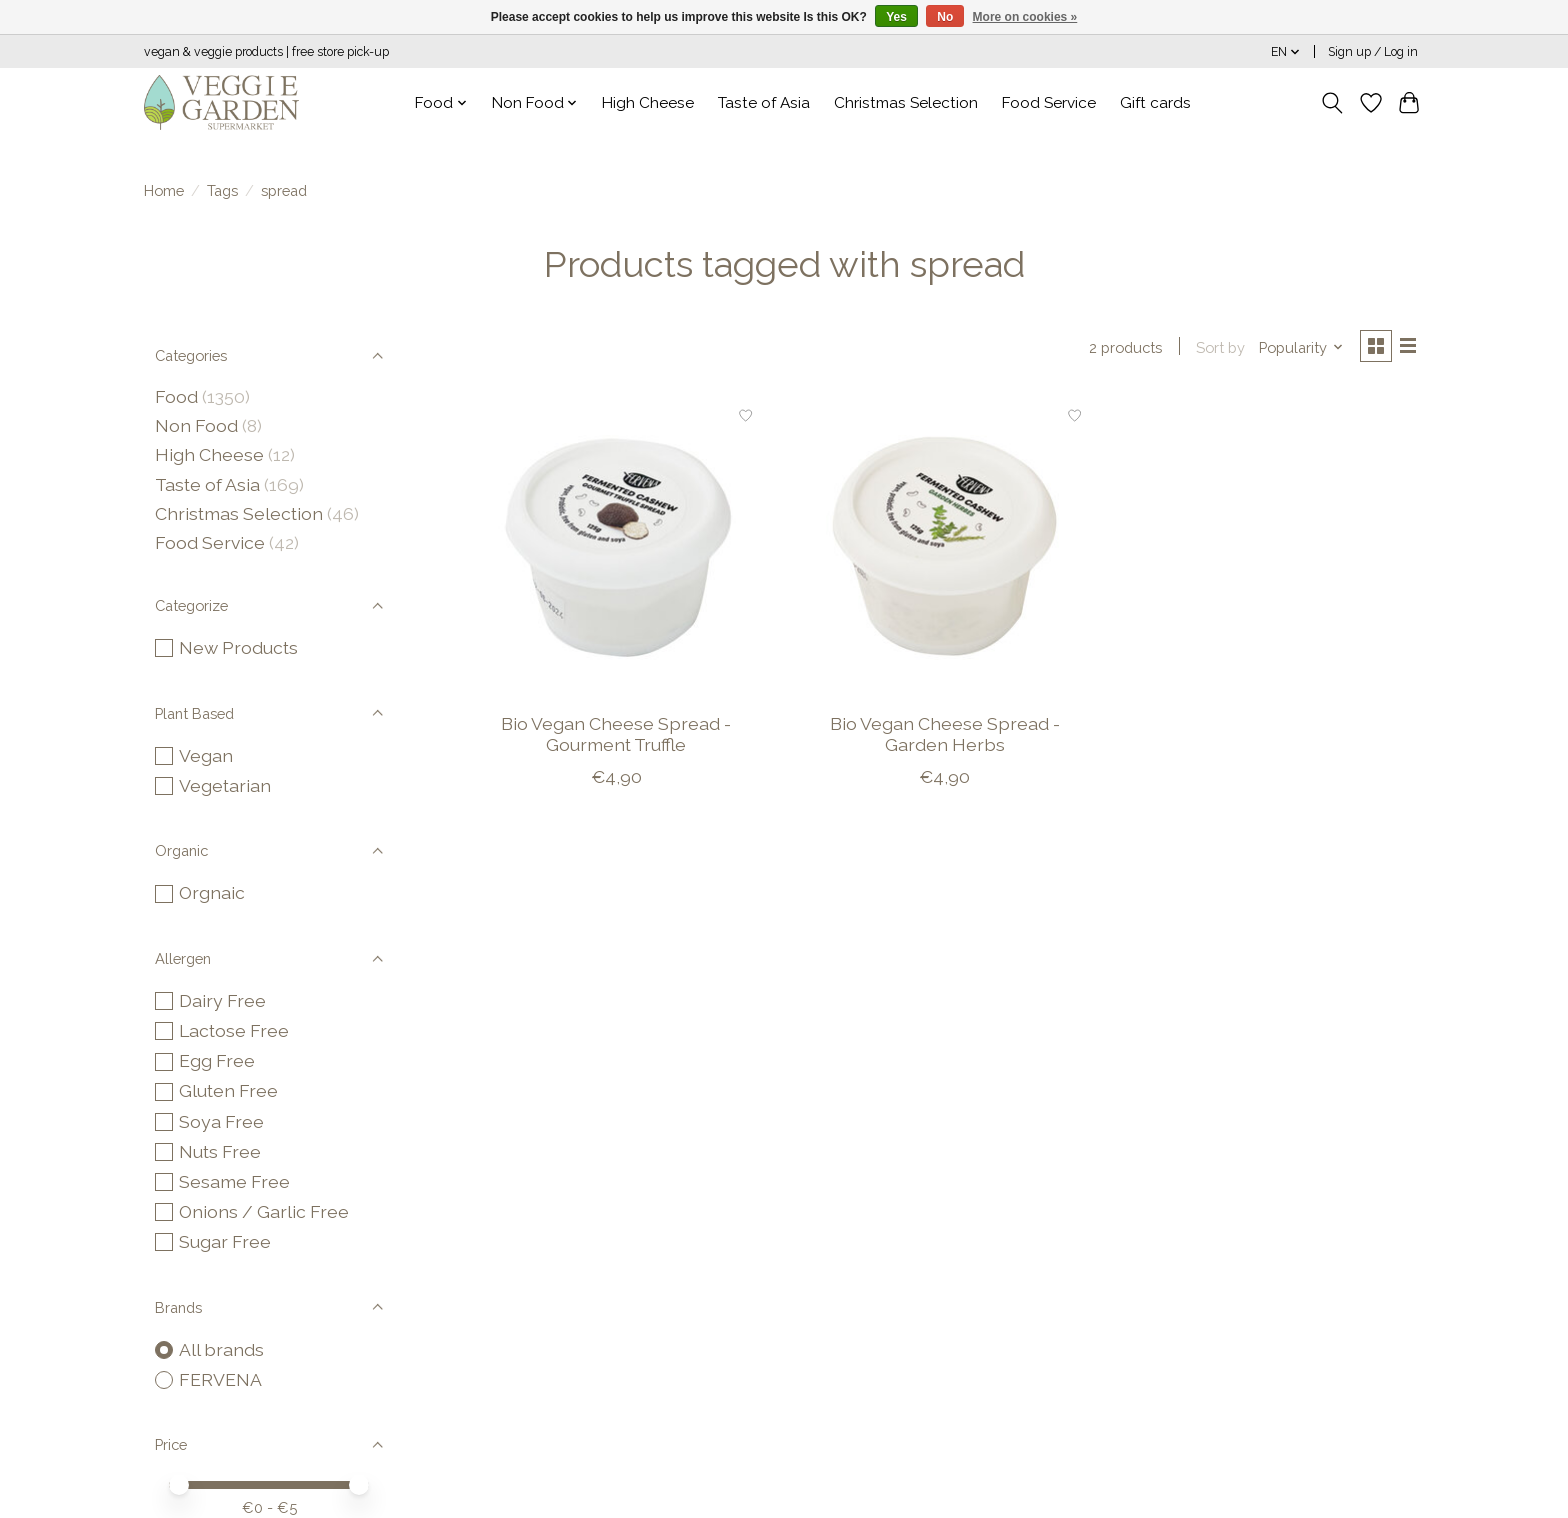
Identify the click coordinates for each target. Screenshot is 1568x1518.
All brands (221, 1349)
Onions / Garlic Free (264, 1211)
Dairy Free (222, 1000)
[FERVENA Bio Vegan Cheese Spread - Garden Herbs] (944, 548)
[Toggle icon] (1332, 103)
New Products (238, 647)
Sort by (1215, 348)
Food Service (1049, 103)
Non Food (196, 425)
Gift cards (1155, 103)
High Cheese (648, 103)
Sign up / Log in (1373, 52)
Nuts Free (220, 1151)
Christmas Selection (906, 103)
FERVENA (220, 1379)
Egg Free (217, 1060)
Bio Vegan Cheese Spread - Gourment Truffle (616, 736)
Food (176, 396)
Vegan (206, 755)
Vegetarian (225, 785)
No (945, 17)
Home (164, 190)
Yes (896, 17)
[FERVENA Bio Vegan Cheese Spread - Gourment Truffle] (616, 548)
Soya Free (221, 1121)
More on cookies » (1025, 17)
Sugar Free (225, 1241)
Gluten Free (228, 1090)
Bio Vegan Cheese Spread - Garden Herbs (945, 736)
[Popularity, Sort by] (1296, 348)
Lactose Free (234, 1030)
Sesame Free (234, 1181)
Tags (222, 190)
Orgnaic (212, 892)
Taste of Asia (764, 103)
